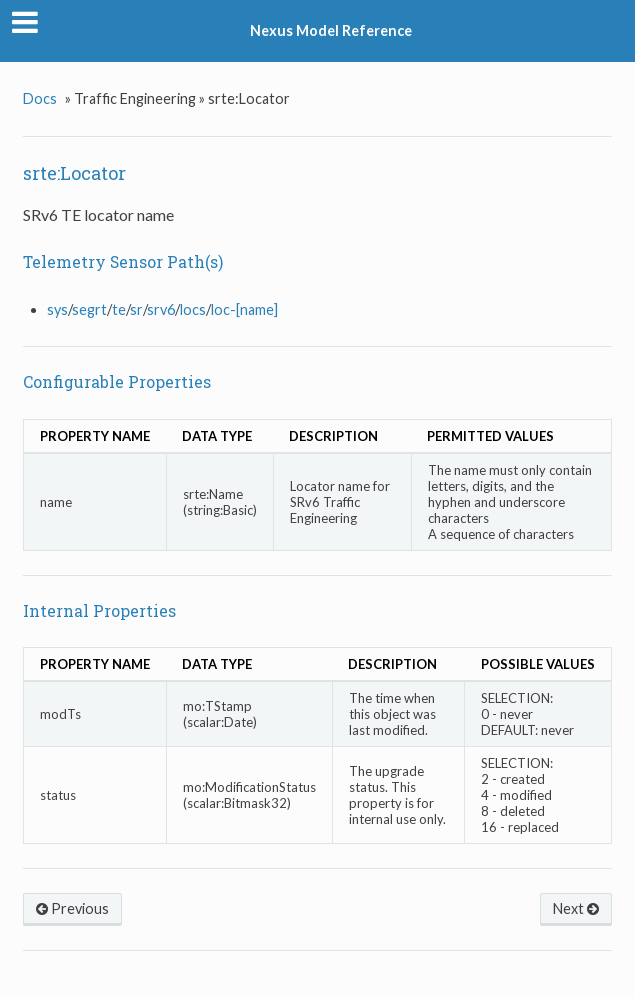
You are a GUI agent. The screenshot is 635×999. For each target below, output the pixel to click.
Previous (72, 908)
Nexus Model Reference (331, 30)
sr (136, 309)
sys (57, 309)
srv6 (161, 309)
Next (576, 908)
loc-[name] (244, 309)
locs (193, 309)
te (119, 309)
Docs (40, 98)
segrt (89, 309)
